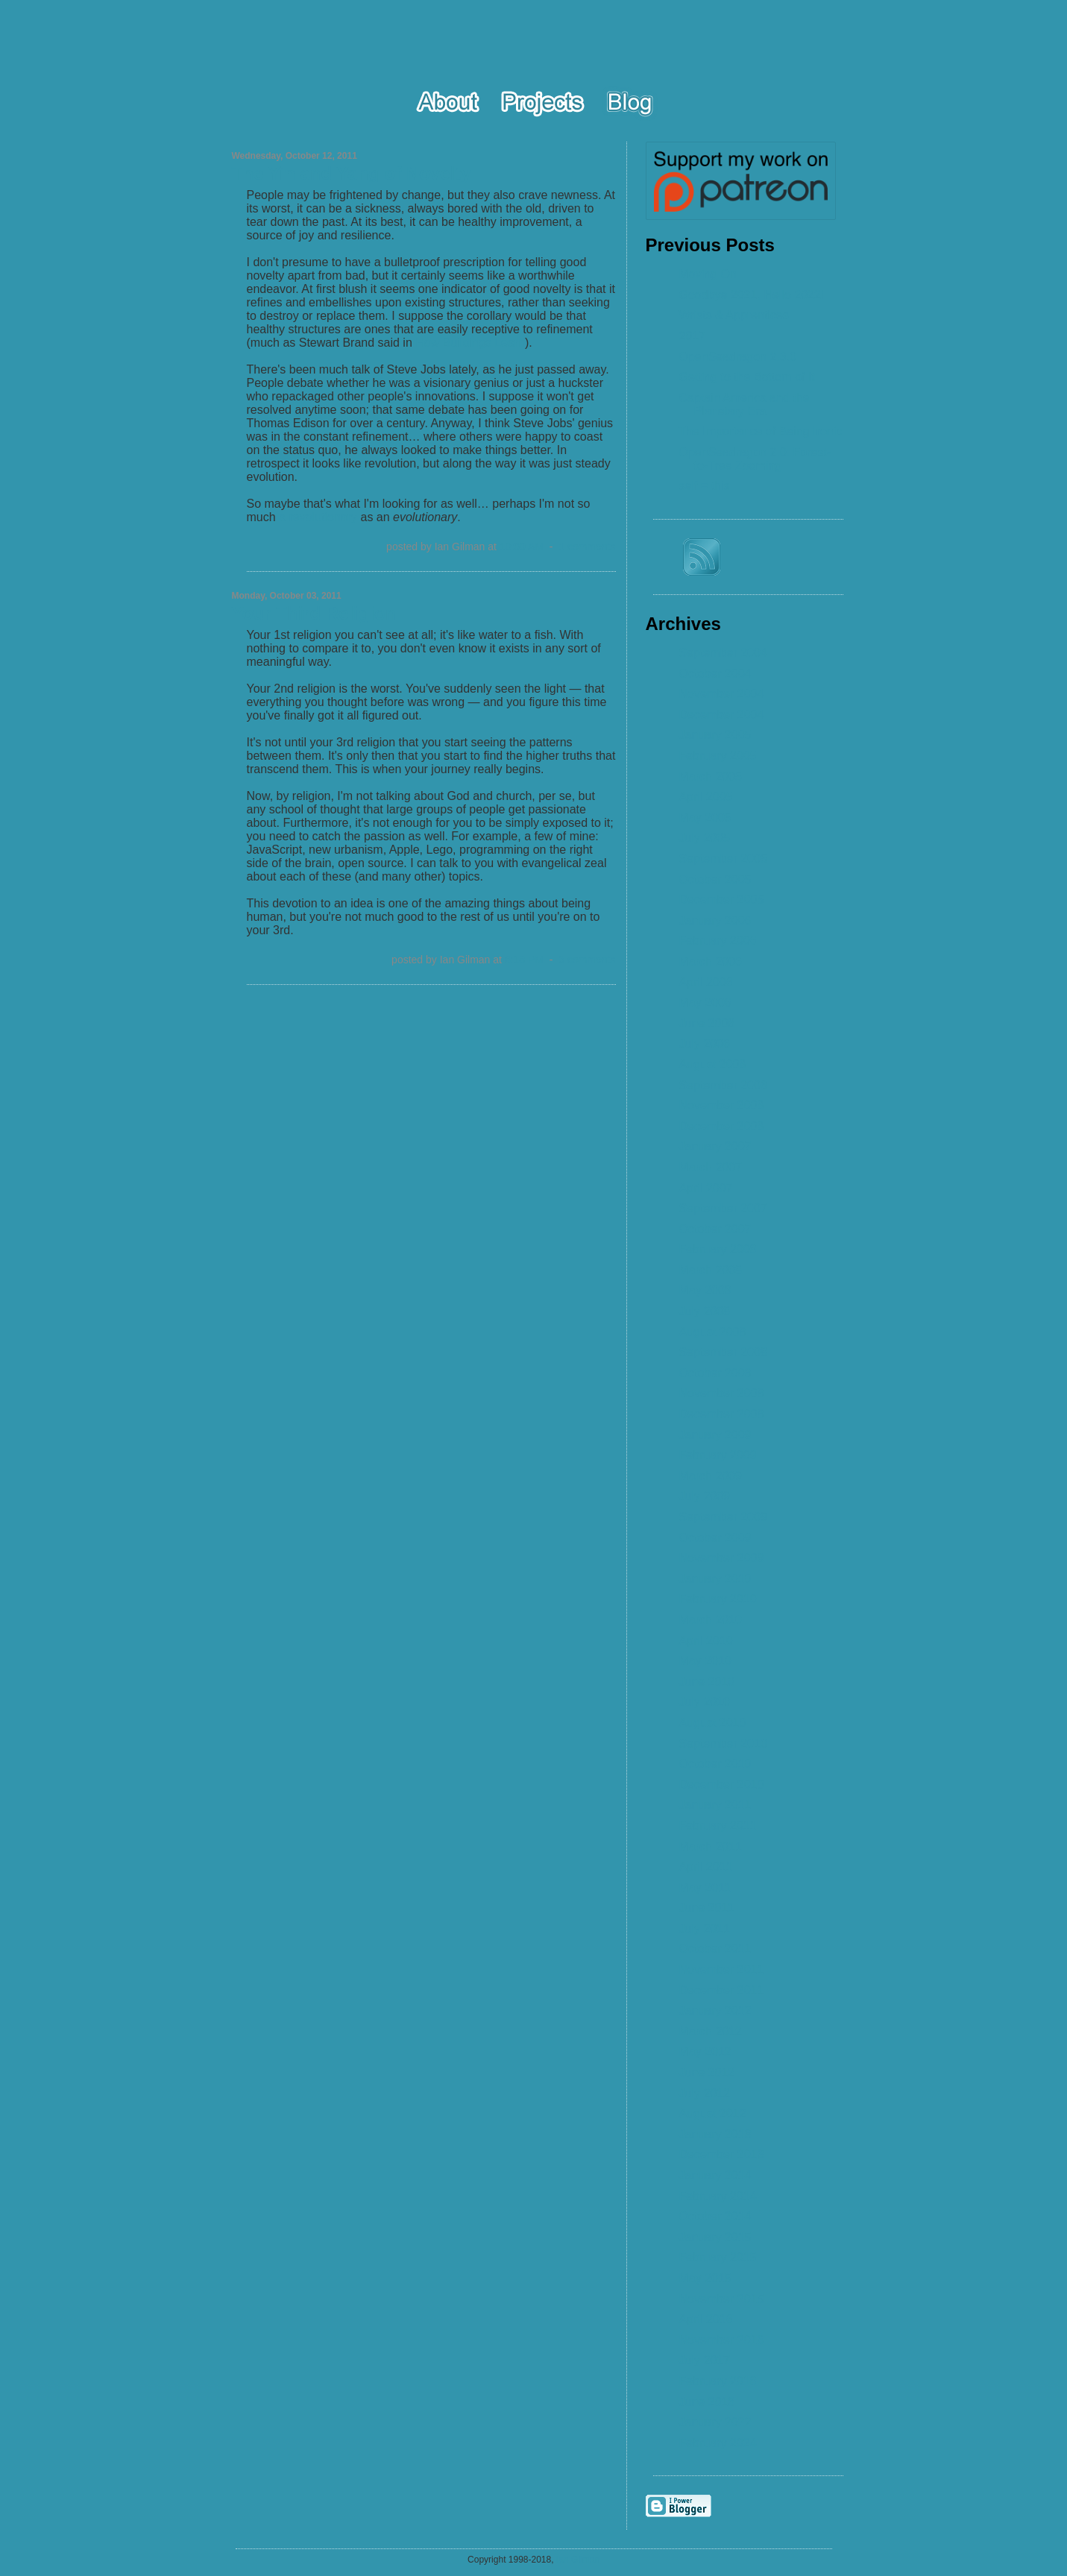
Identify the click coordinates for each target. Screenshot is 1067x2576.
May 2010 (705, 1660)
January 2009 (715, 1435)
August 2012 (712, 2113)
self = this (704, 485)
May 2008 (705, 1290)
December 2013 (721, 2154)
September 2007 (723, 1208)
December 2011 (721, 1990)
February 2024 (718, 2443)
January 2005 (715, 734)
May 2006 (705, 1002)
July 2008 (705, 1311)
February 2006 (718, 940)
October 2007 (715, 1229)
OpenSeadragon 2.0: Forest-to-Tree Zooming (755, 459)
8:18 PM (524, 960)
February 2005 (718, 755)
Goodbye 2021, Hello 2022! (752, 295)
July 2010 (705, 1701)
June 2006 (707, 1023)
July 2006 (705, 1043)
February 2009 (718, 1455)
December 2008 (721, 1414)
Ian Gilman (577, 2559)
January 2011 (715, 1804)
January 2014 (715, 2175)
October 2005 (715, 879)
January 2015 (715, 2237)
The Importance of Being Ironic (761, 431)
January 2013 (715, 2134)
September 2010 (723, 1743)
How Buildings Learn (470, 342)
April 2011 (706, 1866)
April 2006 (706, 982)
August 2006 (712, 1064)
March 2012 (711, 2031)
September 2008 (723, 1352)
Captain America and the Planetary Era (744, 404)
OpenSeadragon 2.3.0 (737, 356)
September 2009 (723, 1517)
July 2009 (705, 1496)
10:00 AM (522, 546)
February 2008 (718, 1249)
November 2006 (721, 1105)
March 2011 (711, 1846)
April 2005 (706, 796)
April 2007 (706, 1188)
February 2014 (718, 2196)
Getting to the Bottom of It (747, 377)
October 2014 (715, 2216)
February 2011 (718, 1825)
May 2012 (705, 2051)
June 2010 (707, 1681)
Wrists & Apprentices (734, 315)
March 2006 (711, 961)
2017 (692, 336)
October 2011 (715, 1948)
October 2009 (715, 1537)
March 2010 (711, 1619)
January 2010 (715, 1578)
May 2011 (705, 1887)
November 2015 (721, 2299)
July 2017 (705, 2360)
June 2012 (707, 2072)
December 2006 (721, 1126)
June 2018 (707, 2402)
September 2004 (723, 652)
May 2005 (705, 817)
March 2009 (711, 1476)
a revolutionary (318, 517)
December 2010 (721, 1784)
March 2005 (711, 776)
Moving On (708, 274)
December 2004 (721, 714)
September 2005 (723, 858)
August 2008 (712, 1332)
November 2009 (721, 1558)
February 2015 (718, 2257)
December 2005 (721, 899)
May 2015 (705, 2278)
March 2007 (711, 1167)
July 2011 (705, 1928)
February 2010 (718, 1599)
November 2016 (721, 2340)
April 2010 (706, 1640)
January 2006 (715, 920)
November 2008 (721, 1393)
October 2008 (715, 1373)
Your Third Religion (314, 613)
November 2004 (721, 693)
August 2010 (712, 1722)
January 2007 (715, 1146)
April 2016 (706, 2319)
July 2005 (705, 837)
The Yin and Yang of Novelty (351, 173)
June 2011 (707, 1907)
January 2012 (715, 2010)
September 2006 (723, 1085)
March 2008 (711, 1270)
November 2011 (721, 1969)
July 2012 (705, 2093)
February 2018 (718, 2381)
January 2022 (715, 2422)
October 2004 (715, 673)
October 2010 (715, 1763)
